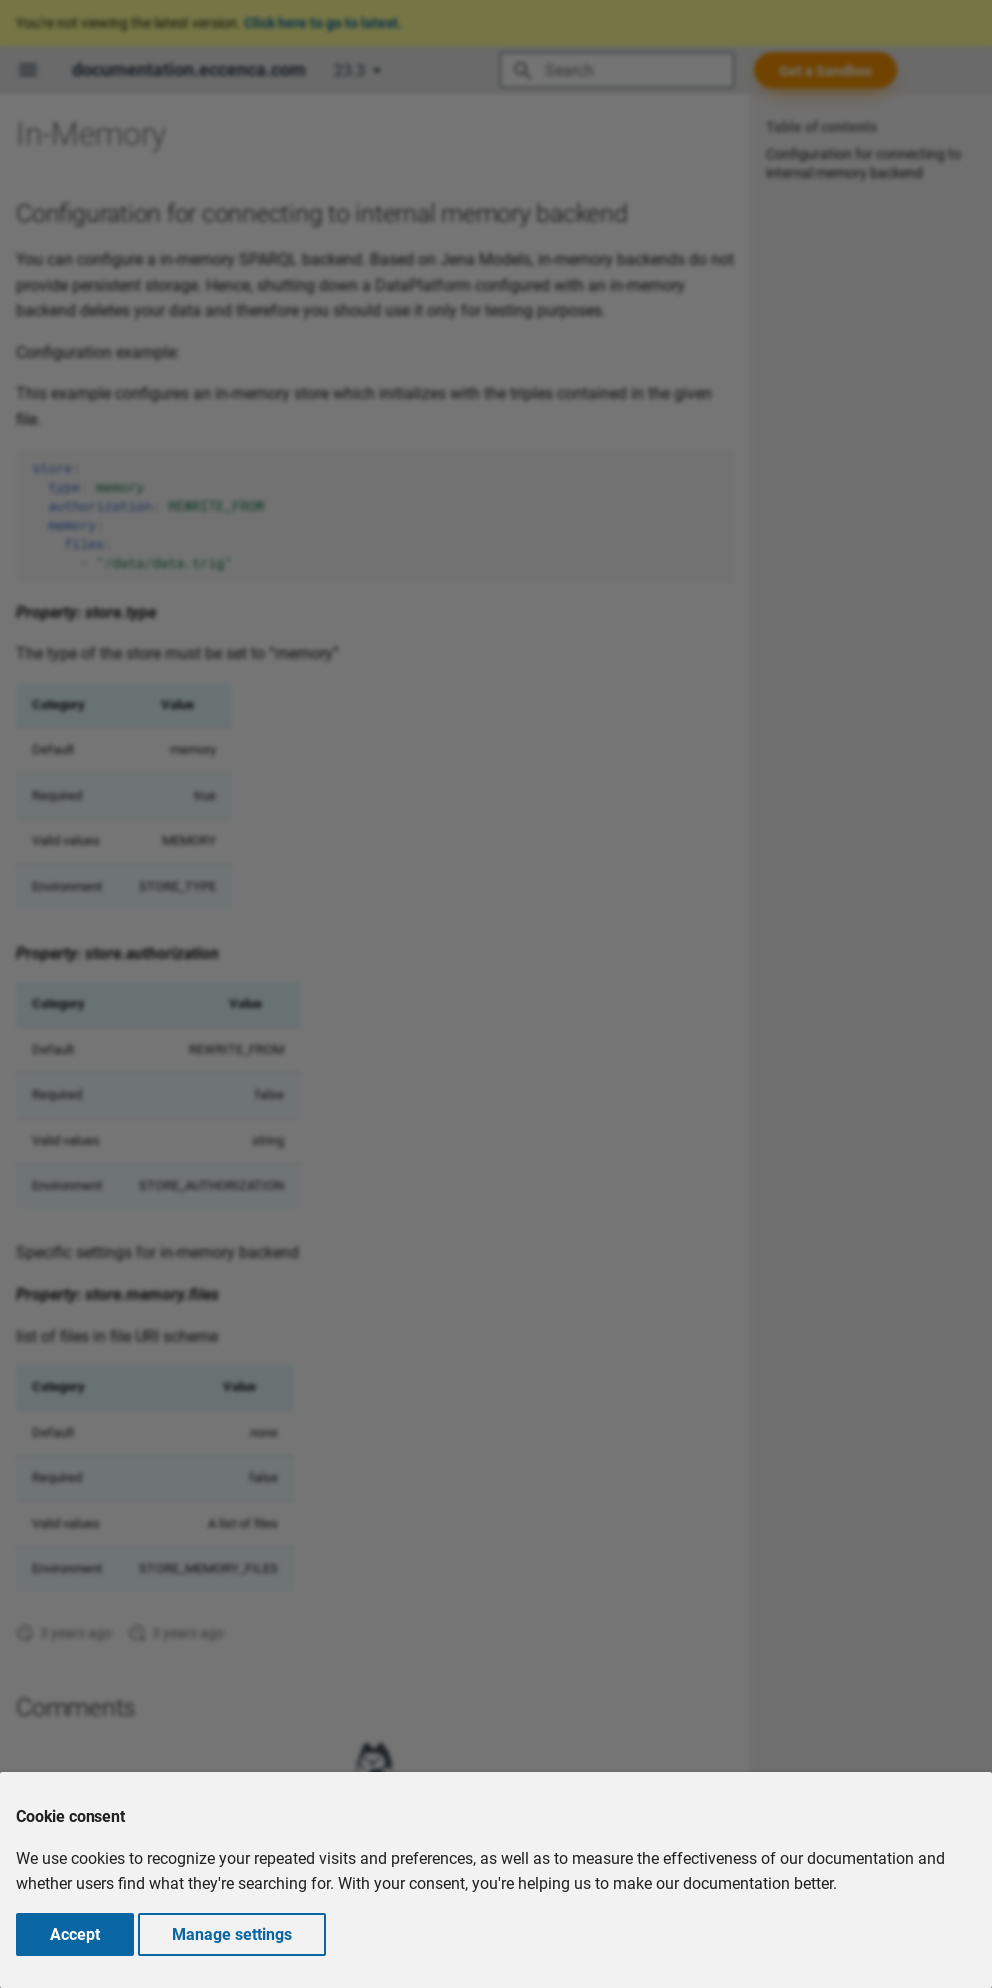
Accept (75, 1934)
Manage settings (232, 1934)
